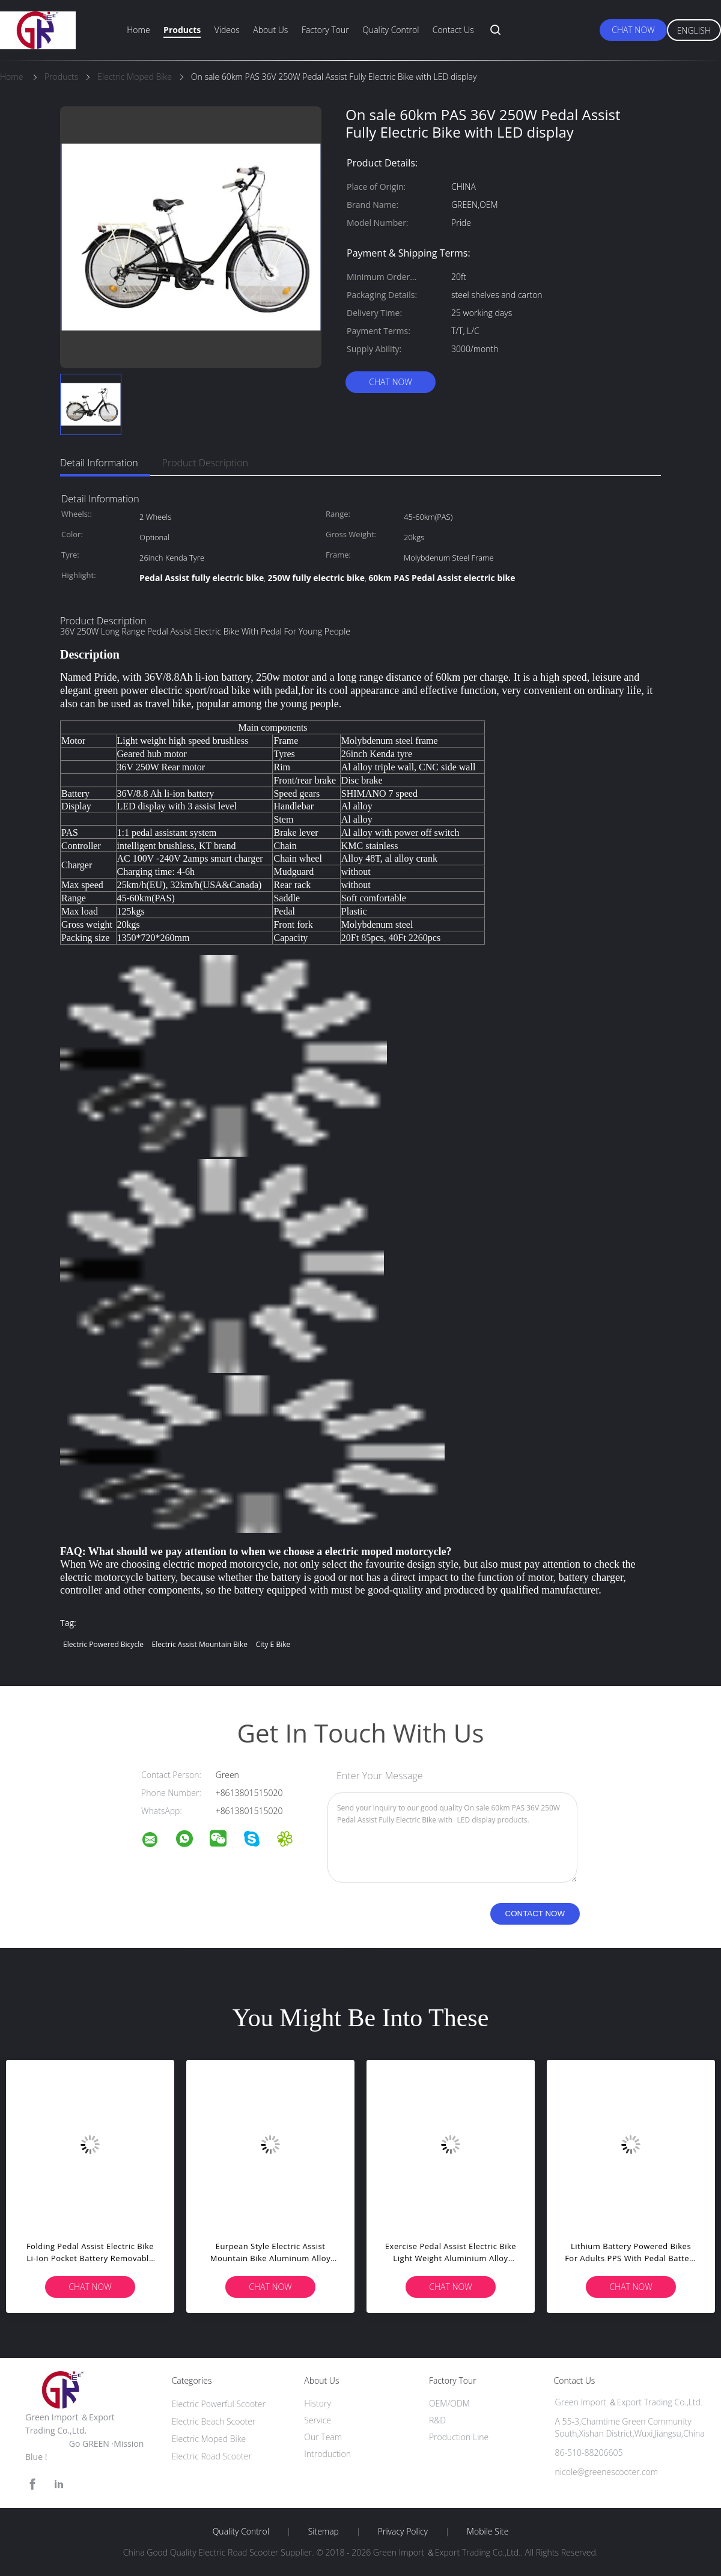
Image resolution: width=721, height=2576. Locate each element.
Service (317, 2420)
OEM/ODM (449, 2403)
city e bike (273, 1644)
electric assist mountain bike (200, 1644)
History (317, 2403)
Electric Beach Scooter (214, 2421)
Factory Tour (325, 29)
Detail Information (99, 462)
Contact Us (453, 29)
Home (138, 29)
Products (182, 29)
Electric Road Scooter (212, 2456)
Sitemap (323, 2531)
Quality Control (390, 29)
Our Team (323, 2437)
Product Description (205, 462)
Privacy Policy (403, 2531)
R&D (437, 2420)
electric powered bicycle (103, 1644)
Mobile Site (487, 2531)
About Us (270, 29)
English (694, 30)
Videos (227, 29)
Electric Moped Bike (209, 2438)
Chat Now (633, 29)
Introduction (327, 2453)
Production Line (458, 2437)
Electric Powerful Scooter (219, 2404)
